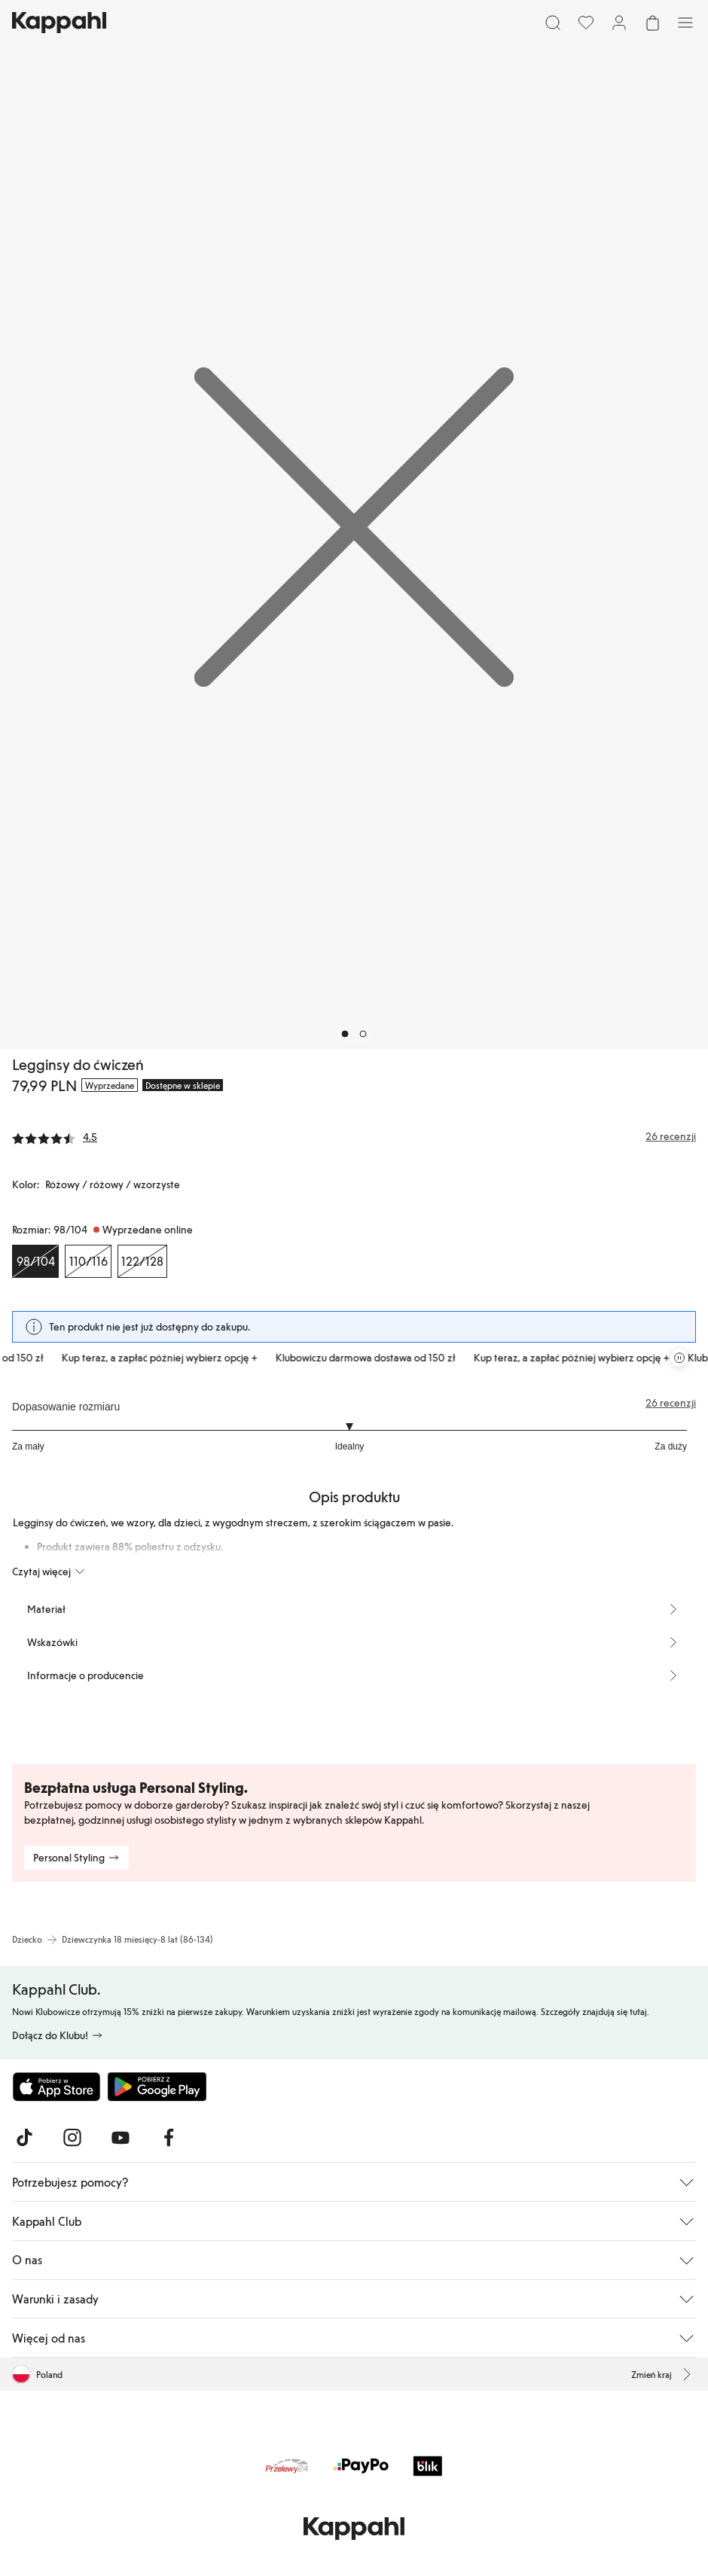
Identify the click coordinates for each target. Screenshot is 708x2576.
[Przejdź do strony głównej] (59, 22)
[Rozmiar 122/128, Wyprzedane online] (142, 1261)
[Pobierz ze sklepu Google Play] (156, 2086)
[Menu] (685, 22)
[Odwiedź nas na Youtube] (120, 2138)
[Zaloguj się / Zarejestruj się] (619, 22)
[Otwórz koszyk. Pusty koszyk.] (652, 22)
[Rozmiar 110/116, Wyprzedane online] (88, 1261)
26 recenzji (670, 1403)
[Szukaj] (552, 22)
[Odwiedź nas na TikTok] (24, 2138)
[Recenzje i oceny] (354, 1136)
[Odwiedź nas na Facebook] (169, 2138)
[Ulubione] (586, 22)
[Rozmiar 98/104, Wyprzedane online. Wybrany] (35, 1261)
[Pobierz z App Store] (56, 2086)
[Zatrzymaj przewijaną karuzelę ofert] (679, 1358)
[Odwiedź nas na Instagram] (72, 2138)
